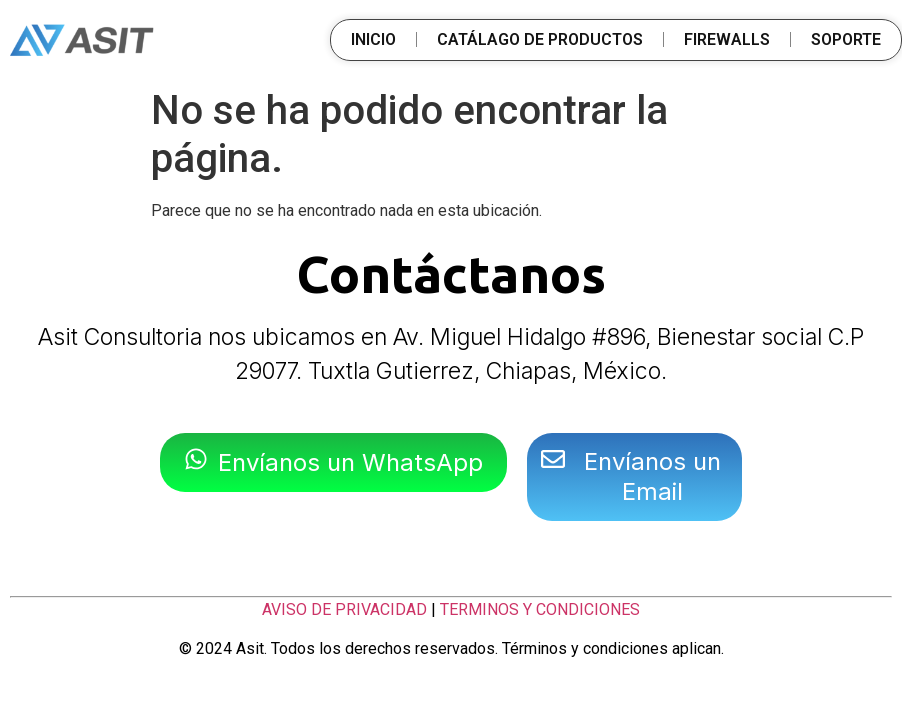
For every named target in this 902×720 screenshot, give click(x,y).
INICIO (373, 39)
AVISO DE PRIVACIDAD (344, 609)
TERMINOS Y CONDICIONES (540, 609)
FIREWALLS (727, 39)
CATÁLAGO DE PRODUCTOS (540, 39)
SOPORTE (846, 39)
